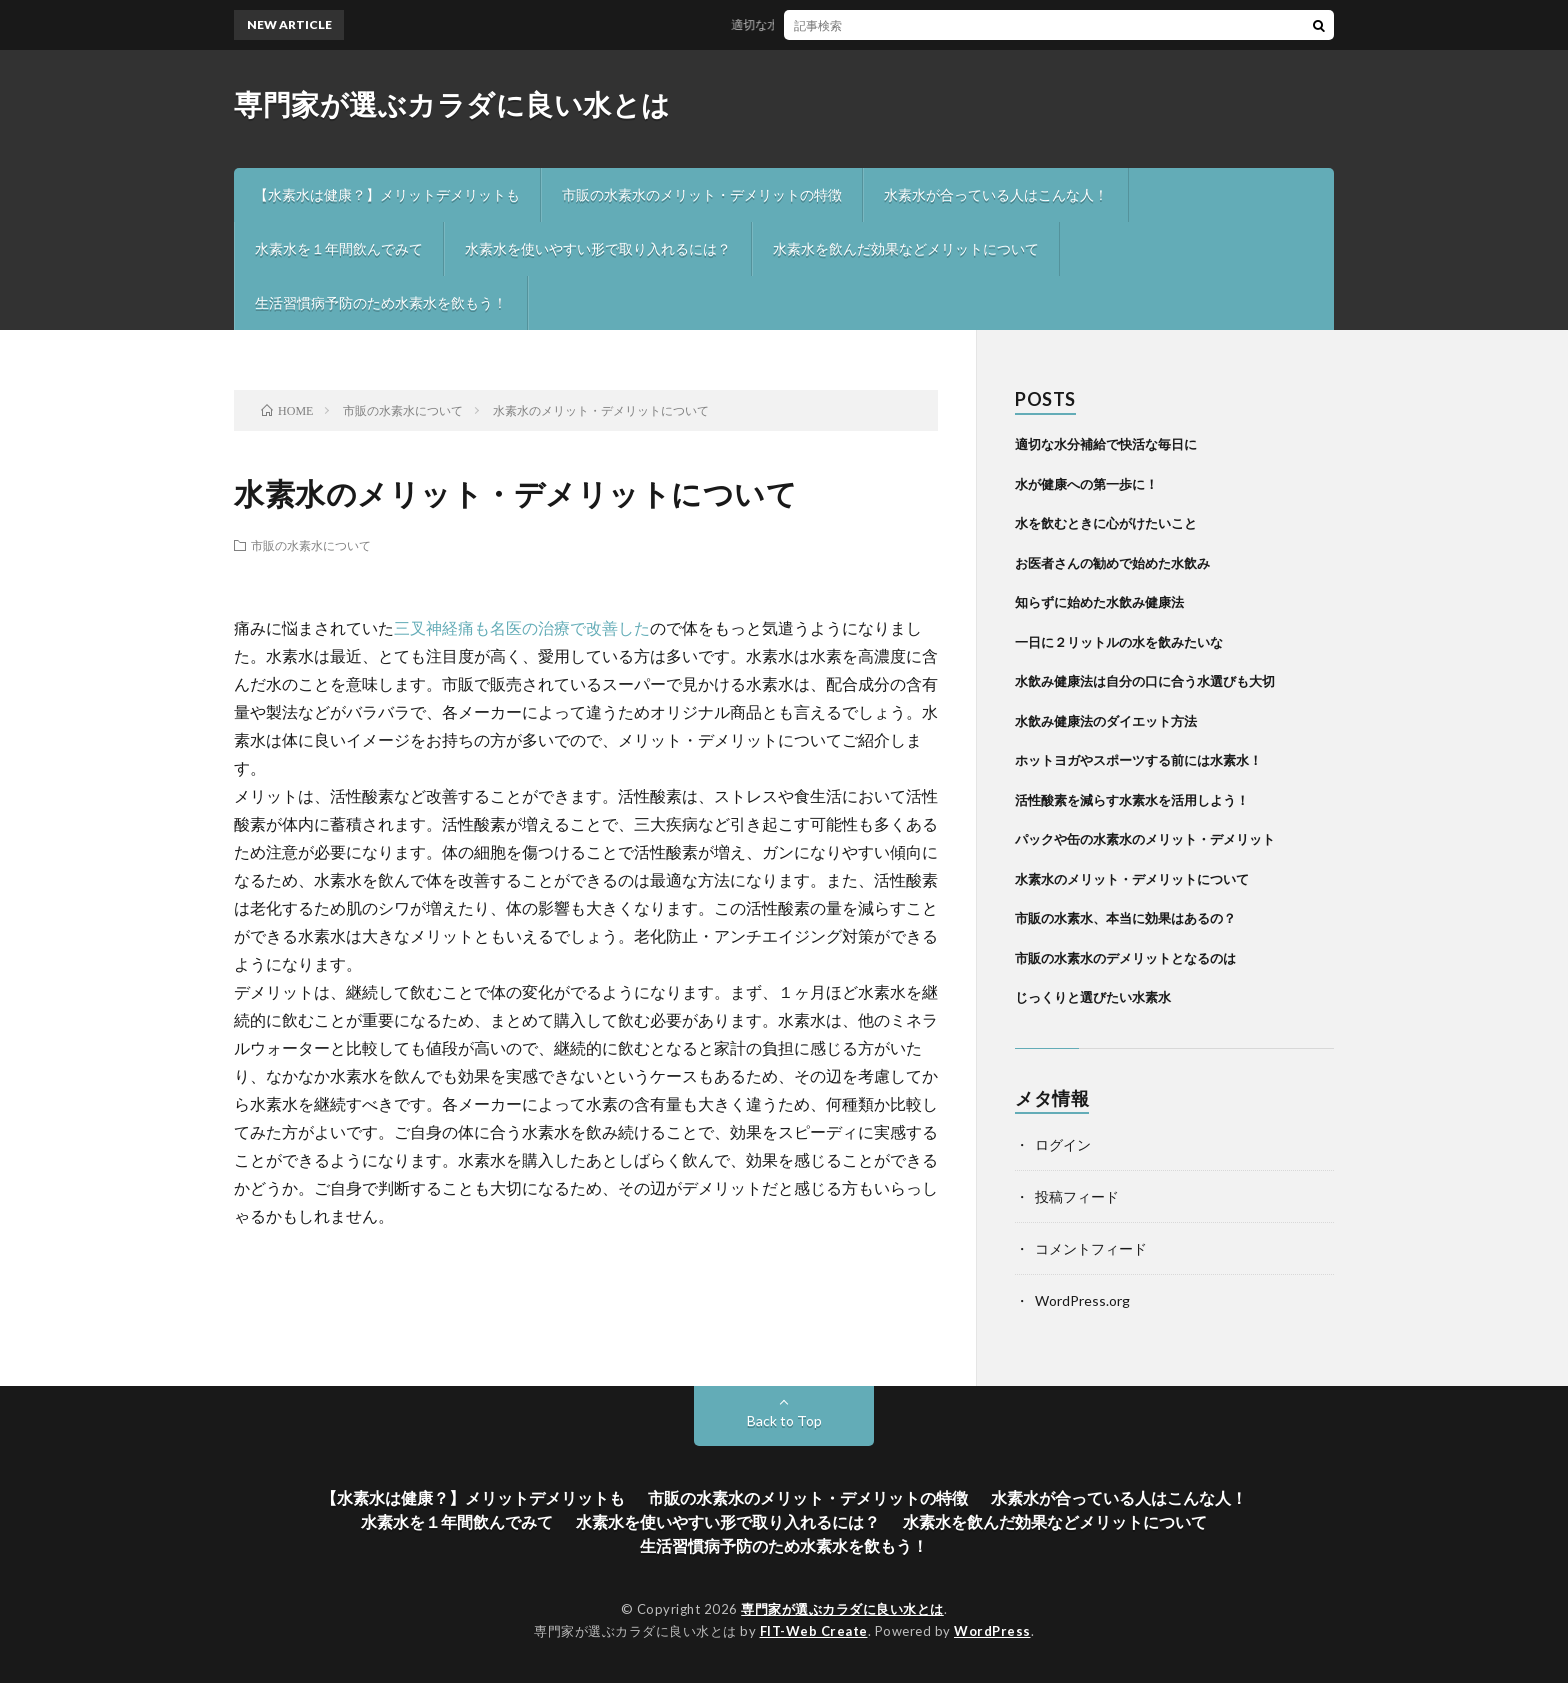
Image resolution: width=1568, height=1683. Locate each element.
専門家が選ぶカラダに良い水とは (452, 104)
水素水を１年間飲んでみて (339, 248)
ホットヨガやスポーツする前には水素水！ (1138, 760)
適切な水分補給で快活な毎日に (823, 24)
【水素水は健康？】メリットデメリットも (387, 194)
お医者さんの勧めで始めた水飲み (1112, 563)
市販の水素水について (311, 545)
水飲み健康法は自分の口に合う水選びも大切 (1145, 681)
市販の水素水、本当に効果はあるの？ (1125, 918)
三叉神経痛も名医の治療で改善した (522, 627)
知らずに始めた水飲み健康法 (1099, 602)
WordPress (992, 1631)
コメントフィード (1091, 1248)
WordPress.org (1082, 1300)
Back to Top (784, 1420)
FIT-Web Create (814, 1631)
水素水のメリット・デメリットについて (1132, 879)
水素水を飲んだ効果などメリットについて (906, 248)
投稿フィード (1077, 1196)
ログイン (1063, 1144)
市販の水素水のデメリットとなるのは (1125, 958)
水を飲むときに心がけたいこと (1106, 523)
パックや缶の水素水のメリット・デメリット (1145, 839)
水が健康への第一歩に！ (1086, 484)
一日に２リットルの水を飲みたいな (1119, 642)
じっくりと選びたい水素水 (1093, 997)
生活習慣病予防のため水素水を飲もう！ (381, 302)
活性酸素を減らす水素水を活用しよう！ (1132, 800)
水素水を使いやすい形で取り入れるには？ (598, 248)
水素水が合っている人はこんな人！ (996, 194)
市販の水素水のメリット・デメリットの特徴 (702, 194)
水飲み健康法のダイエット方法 (1106, 721)
